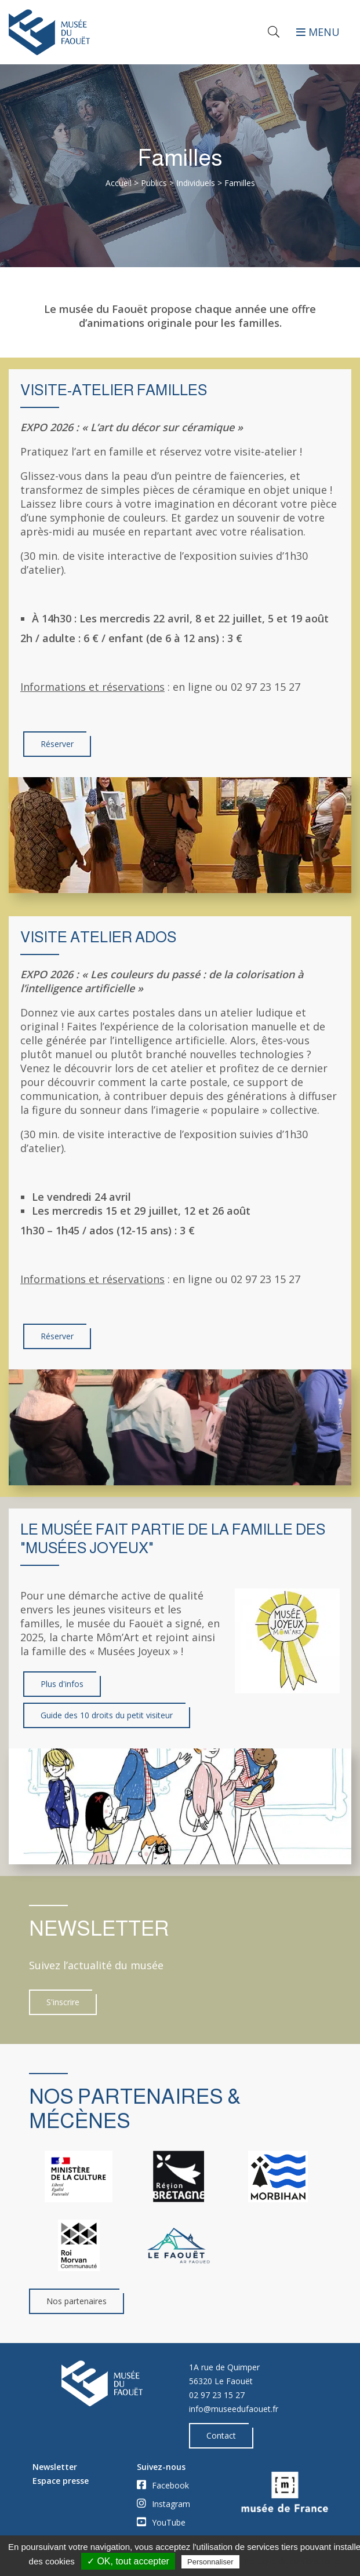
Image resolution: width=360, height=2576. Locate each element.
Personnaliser (210, 2561)
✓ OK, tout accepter (128, 2561)
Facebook (163, 2485)
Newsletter (54, 2466)
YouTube (161, 2522)
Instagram (163, 2503)
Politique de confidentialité (292, 2561)
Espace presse (60, 2480)
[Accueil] (90, 32)
